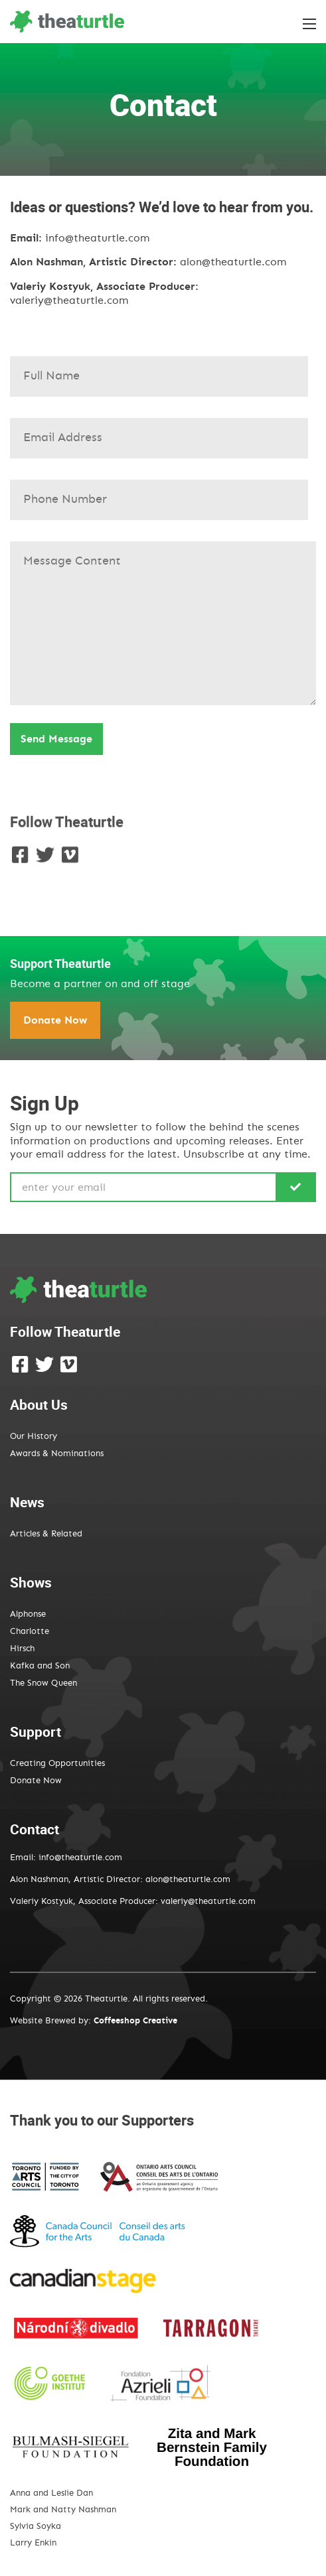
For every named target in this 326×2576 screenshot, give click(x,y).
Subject (163, 493)
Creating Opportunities (57, 1763)
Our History (33, 1436)
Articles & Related (46, 1534)
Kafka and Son (40, 1666)
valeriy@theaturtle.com (69, 300)
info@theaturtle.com (97, 238)
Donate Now (55, 1020)
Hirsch (22, 1649)
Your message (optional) (163, 619)
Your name (163, 370)
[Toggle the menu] (309, 24)
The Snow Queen (43, 1683)
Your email (163, 431)
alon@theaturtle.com (233, 262)
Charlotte (29, 1631)
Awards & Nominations (57, 1454)
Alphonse (28, 1614)
